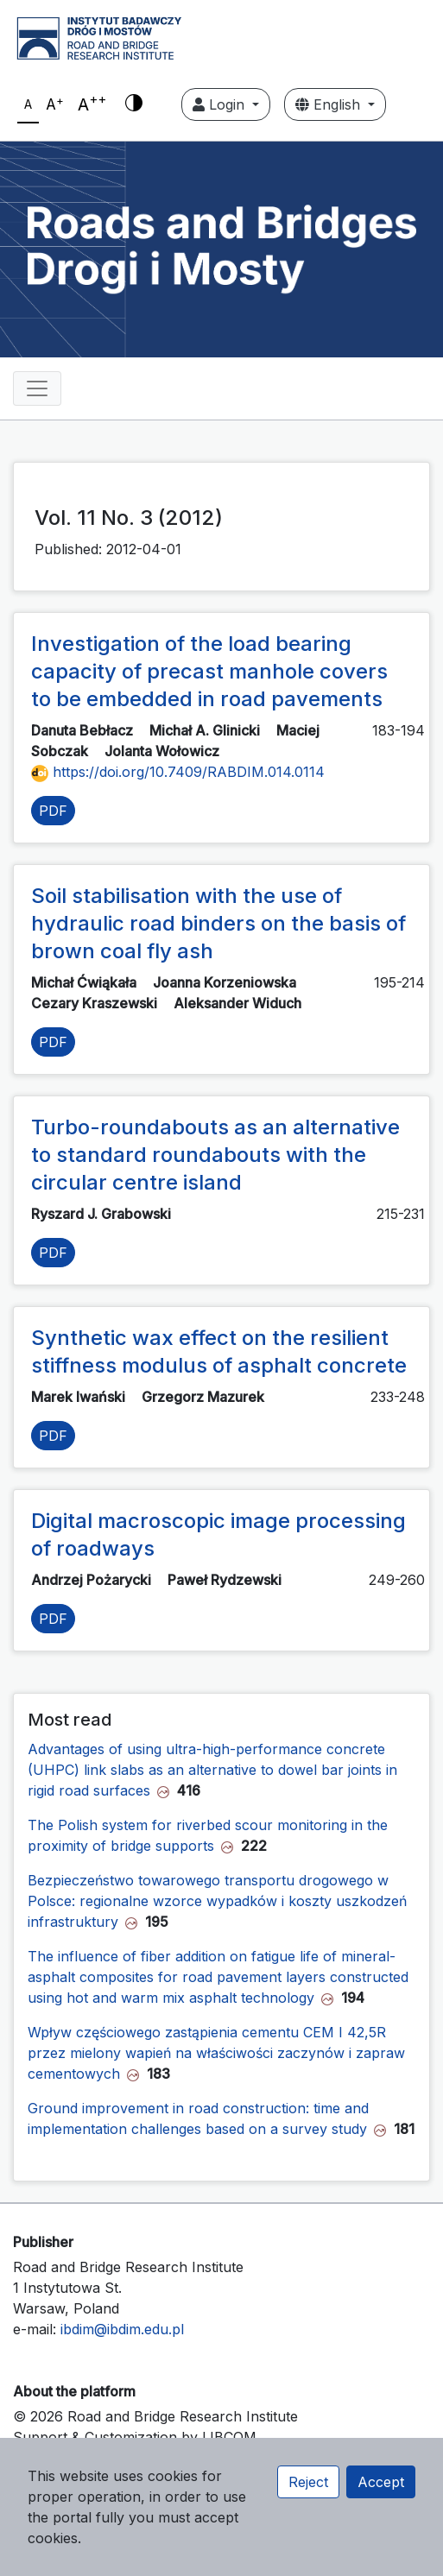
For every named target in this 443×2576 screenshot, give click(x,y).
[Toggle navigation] (37, 388)
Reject (308, 2482)
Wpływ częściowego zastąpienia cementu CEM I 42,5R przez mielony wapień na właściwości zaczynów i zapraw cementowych (216, 2053)
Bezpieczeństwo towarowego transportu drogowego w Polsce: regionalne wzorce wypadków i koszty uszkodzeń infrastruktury (217, 1901)
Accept (381, 2482)
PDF (53, 810)
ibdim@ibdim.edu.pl (122, 2329)
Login (221, 104)
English (329, 104)
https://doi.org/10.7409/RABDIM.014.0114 (178, 771)
